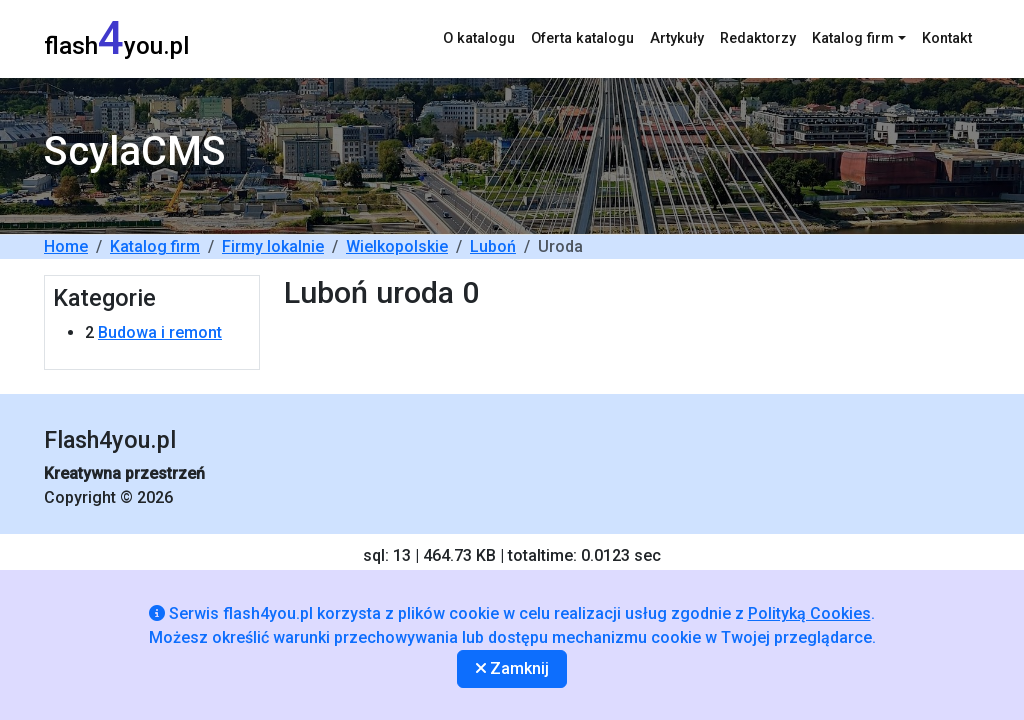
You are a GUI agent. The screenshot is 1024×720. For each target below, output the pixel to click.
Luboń (493, 246)
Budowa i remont (160, 332)
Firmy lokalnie (273, 246)
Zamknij (512, 668)
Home (66, 246)
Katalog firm (155, 246)
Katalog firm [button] (853, 38)
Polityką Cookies (809, 613)
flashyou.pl (116, 38)
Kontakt (947, 38)
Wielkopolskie (397, 246)
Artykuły (677, 38)
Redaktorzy (758, 38)
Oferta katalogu (582, 38)
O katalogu (479, 38)
